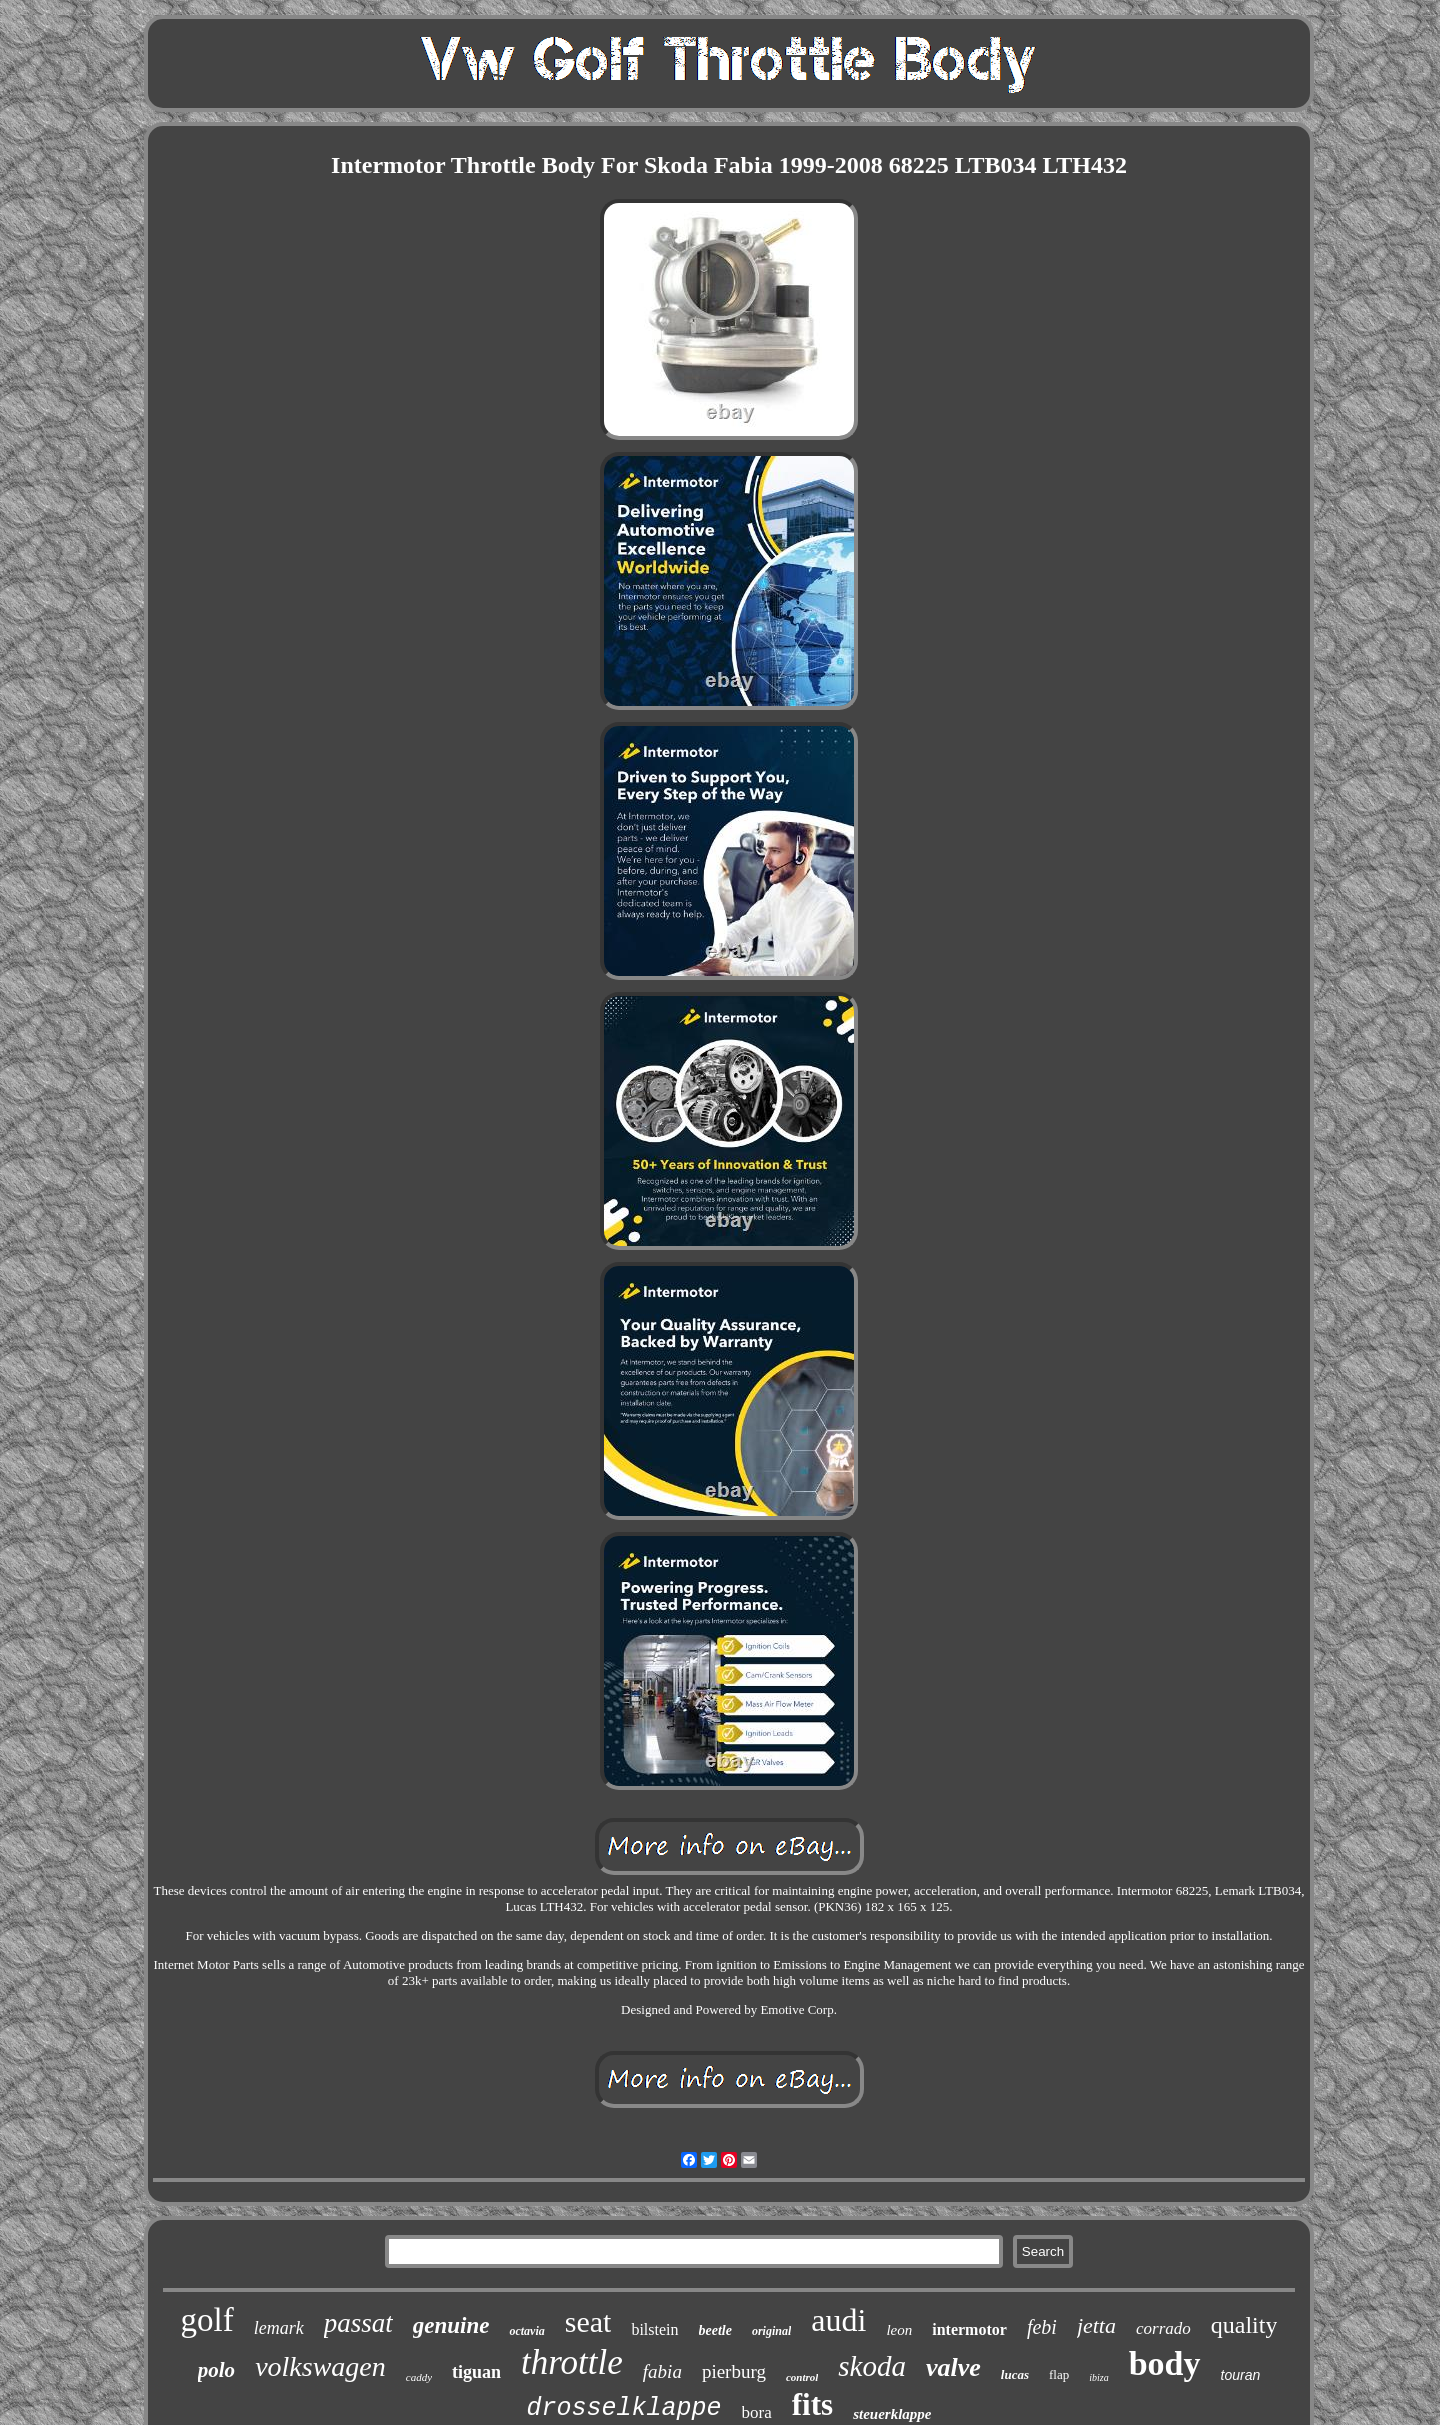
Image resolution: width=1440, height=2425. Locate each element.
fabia (662, 2371)
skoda (872, 2366)
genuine (451, 2325)
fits (812, 2404)
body (1165, 2363)
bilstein (654, 2329)
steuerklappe (892, 2414)
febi (1042, 2327)
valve (953, 2367)
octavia (526, 2331)
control (802, 2377)
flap (1059, 2374)
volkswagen (320, 2366)
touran (1241, 2375)
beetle (715, 2330)
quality (1244, 2325)
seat (588, 2321)
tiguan (476, 2372)
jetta (1096, 2325)
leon (899, 2330)
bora (757, 2412)
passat (358, 2323)
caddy (419, 2377)
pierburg (734, 2371)
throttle (572, 2362)
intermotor (969, 2329)
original (771, 2331)
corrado (1163, 2328)
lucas (1015, 2374)
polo (216, 2370)
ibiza (1098, 2377)
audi (838, 2320)
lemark (279, 2328)
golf (207, 2320)
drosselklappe (624, 2408)
